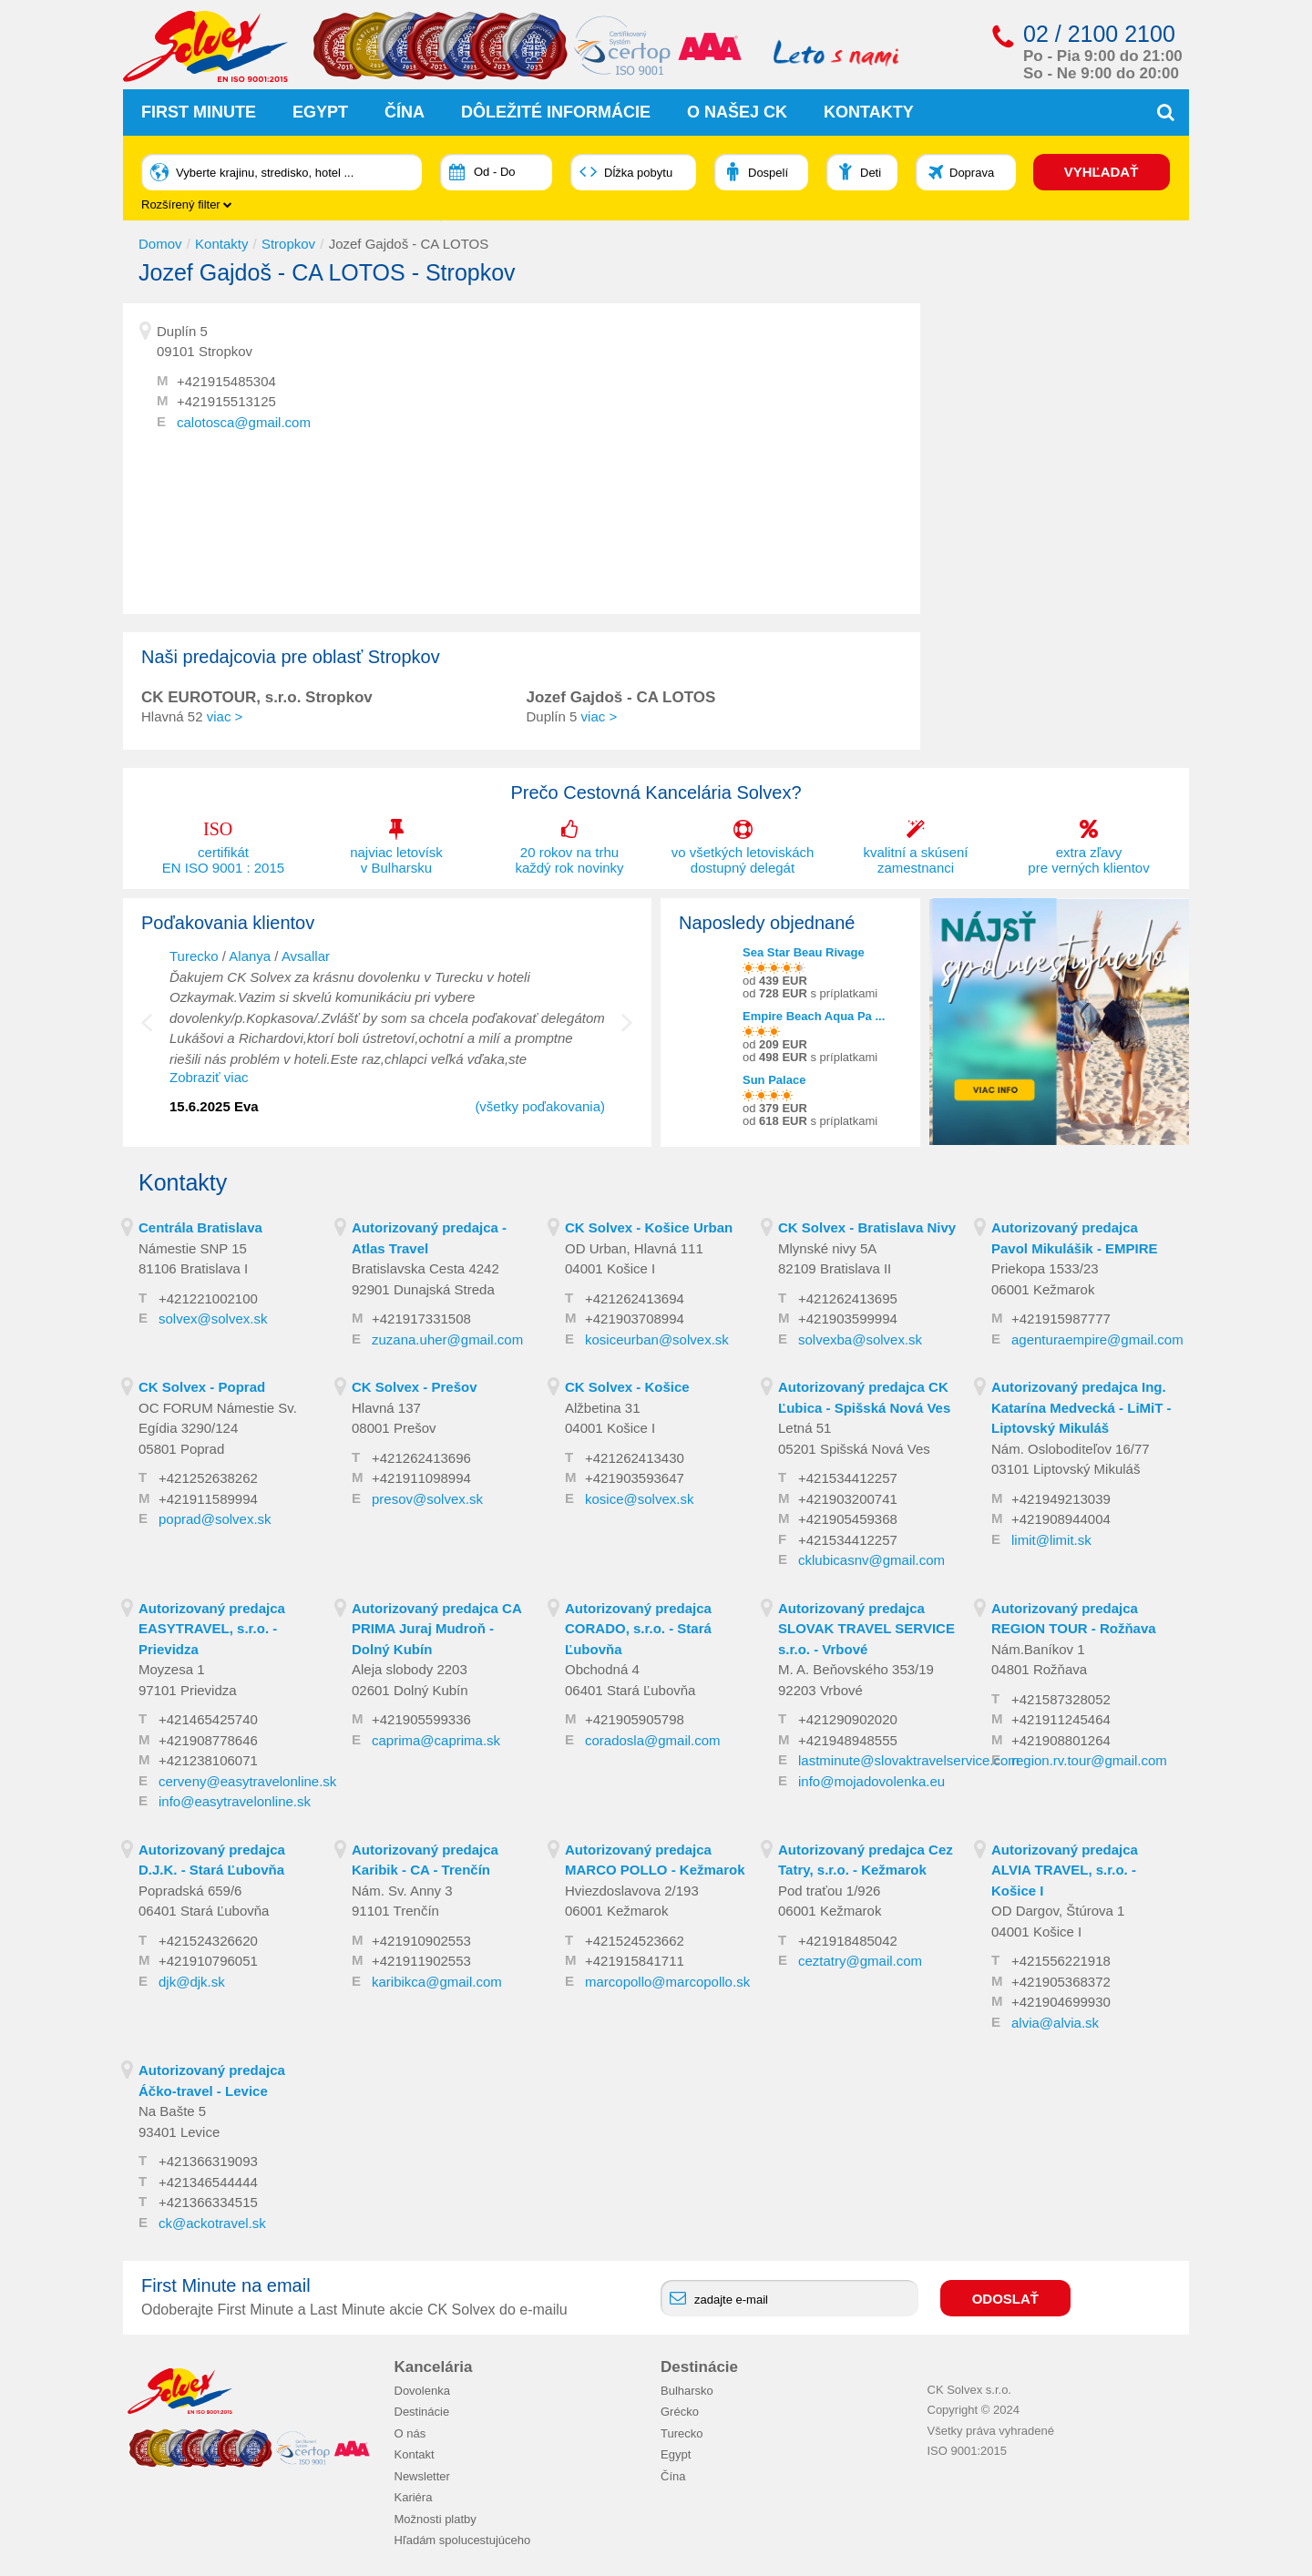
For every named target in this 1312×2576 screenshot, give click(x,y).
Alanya (250, 956)
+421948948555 (847, 1740)
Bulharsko (687, 2390)
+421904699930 (1061, 2001)
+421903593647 (634, 1478)
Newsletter (422, 2475)
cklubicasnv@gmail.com (871, 1560)
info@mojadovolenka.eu (871, 1781)
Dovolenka (422, 2390)
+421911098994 (421, 1478)
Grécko (680, 2411)
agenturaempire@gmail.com (1097, 1339)
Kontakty (869, 112)
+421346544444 (208, 2182)
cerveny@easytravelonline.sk (247, 1781)
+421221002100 (208, 1298)
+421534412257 (847, 1478)
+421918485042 (847, 1940)
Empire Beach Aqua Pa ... (814, 1016)
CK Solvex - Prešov (414, 1387)
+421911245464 (1061, 1719)
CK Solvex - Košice (627, 1387)
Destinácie (422, 2411)
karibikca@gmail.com (437, 1981)
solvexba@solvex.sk (860, 1339)
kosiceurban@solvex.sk (657, 1339)
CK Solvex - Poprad (201, 1387)
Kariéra (414, 2497)
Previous (159, 1032)
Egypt (320, 112)
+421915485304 (226, 381)
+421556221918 (1061, 1960)
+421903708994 (634, 1318)
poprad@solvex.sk (215, 1519)
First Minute (198, 112)
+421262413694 (634, 1298)
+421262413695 (847, 1298)
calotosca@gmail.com (244, 422)
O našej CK (737, 112)
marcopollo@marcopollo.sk (667, 1981)
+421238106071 (208, 1760)
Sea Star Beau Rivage (804, 952)
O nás (410, 2432)
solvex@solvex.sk (213, 1318)
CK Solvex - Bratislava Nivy (867, 1227)
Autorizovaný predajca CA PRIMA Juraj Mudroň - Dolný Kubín (436, 1628)
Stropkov (288, 243)
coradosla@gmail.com (653, 1740)
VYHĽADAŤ (1101, 171)
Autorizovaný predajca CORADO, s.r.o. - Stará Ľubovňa (638, 1628)
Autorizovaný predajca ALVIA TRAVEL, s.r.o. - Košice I (1064, 1870)
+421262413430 (634, 1458)
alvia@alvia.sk (1055, 2022)
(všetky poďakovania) (540, 1106)
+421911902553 (421, 1960)
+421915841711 (634, 1960)
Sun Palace (774, 1080)
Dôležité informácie (556, 112)
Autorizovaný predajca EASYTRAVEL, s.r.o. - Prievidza (211, 1628)
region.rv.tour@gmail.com (1089, 1760)
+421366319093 (208, 2161)
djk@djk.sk (192, 1981)
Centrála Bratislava (200, 1227)
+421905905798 (634, 1719)
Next (627, 1032)
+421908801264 (1061, 1740)
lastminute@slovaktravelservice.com (909, 1760)
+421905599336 (421, 1719)
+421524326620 (208, 1940)
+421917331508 (421, 1318)
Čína (404, 112)
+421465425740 (208, 1719)
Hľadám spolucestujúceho (463, 2540)
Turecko (194, 956)
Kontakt (415, 2454)
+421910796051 (208, 1960)
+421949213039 (1061, 1499)
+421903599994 (847, 1318)
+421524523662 (634, 1940)
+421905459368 (847, 1519)
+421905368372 (1061, 1981)
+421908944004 (1061, 1519)
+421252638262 (208, 1478)
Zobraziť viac (208, 1077)
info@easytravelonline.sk (235, 1801)
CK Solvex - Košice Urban (649, 1227)
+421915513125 (226, 401)
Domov (160, 243)
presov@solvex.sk (427, 1499)
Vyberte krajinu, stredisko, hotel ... (265, 172)
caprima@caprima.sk (436, 1740)
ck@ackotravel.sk (212, 2223)
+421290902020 (847, 1719)
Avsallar (306, 956)
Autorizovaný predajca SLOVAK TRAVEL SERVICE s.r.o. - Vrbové (866, 1628)
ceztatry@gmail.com (860, 1960)
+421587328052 (1061, 1699)
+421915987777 (1061, 1318)
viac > (225, 716)
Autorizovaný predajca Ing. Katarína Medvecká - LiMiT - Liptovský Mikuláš (1081, 1407)
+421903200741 (847, 1499)
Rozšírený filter (186, 204)
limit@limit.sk (1051, 1540)
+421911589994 (208, 1499)
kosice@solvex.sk (639, 1499)
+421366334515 (208, 2202)
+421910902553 (421, 1940)
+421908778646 (208, 1740)
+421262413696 (421, 1458)
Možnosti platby (436, 2518)
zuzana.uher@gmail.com (447, 1339)
